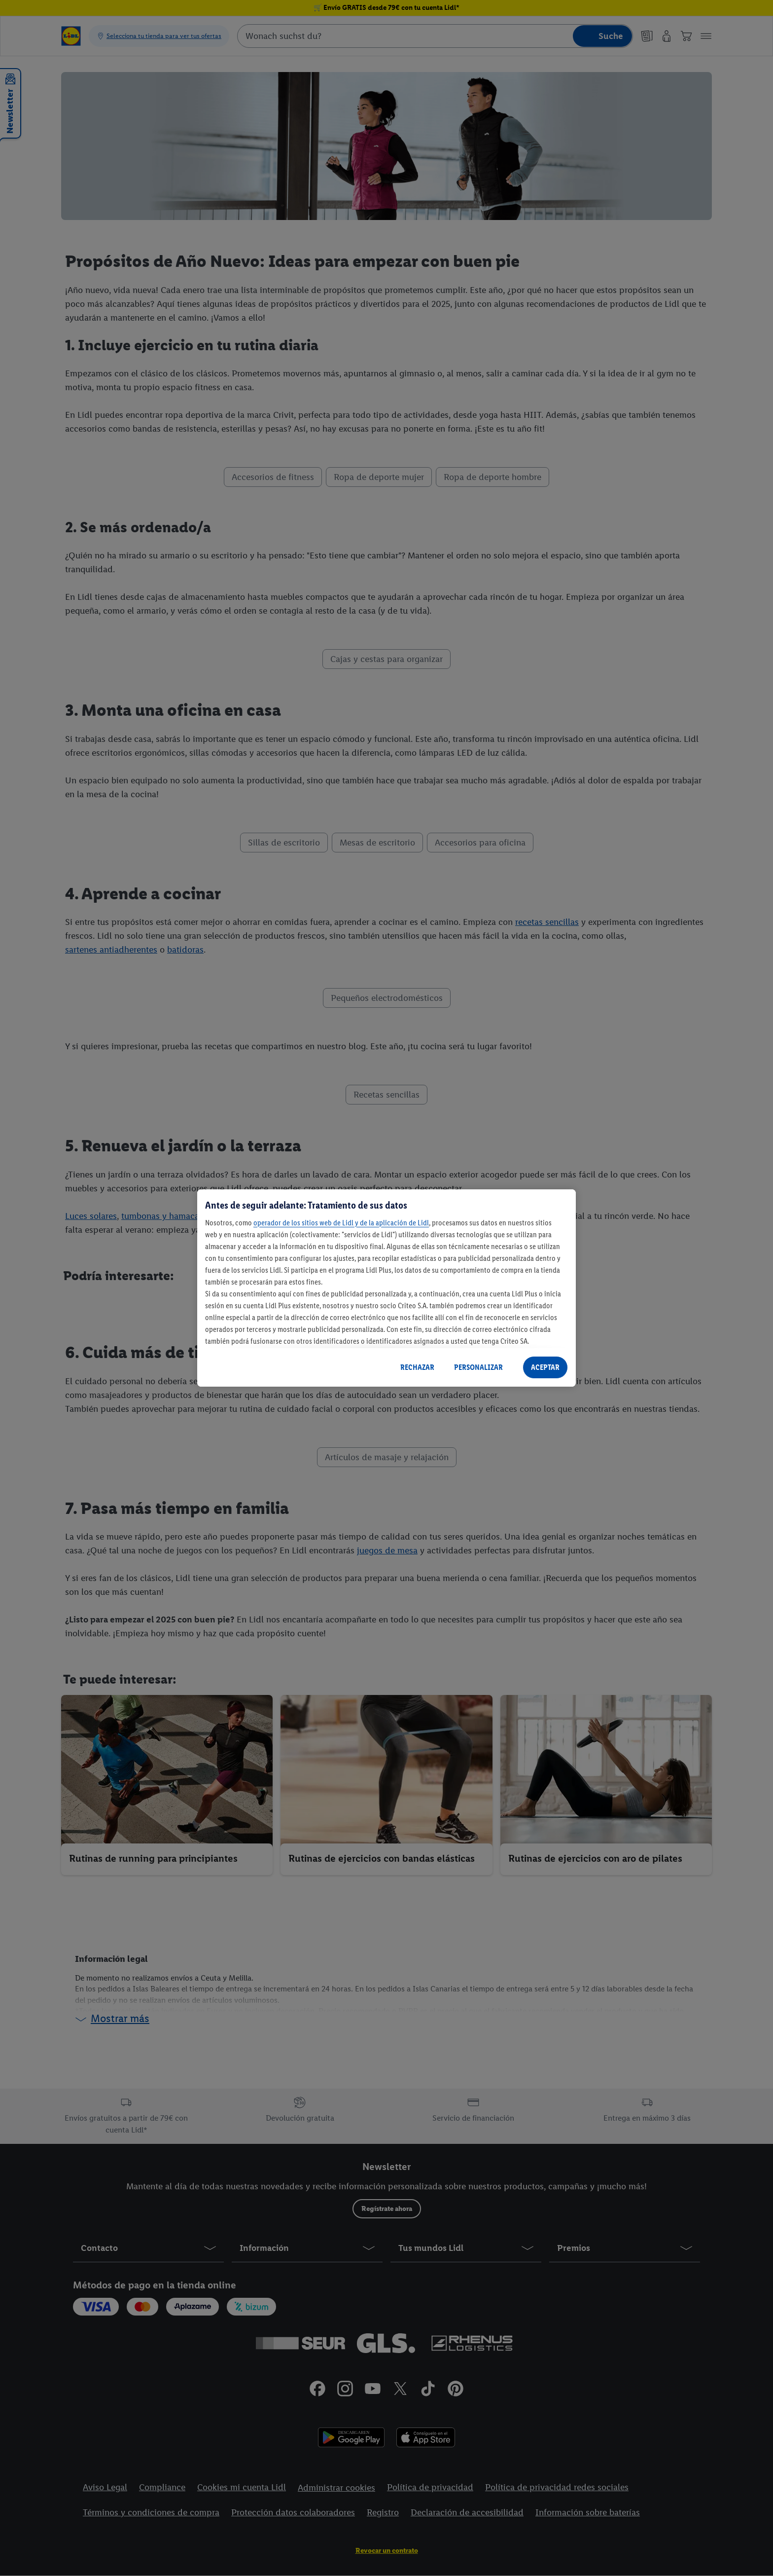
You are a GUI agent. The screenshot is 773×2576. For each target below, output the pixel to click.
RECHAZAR (417, 1367)
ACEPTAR (545, 1367)
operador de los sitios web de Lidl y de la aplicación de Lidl (341, 1222)
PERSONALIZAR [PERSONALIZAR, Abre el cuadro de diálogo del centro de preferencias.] (478, 1367)
